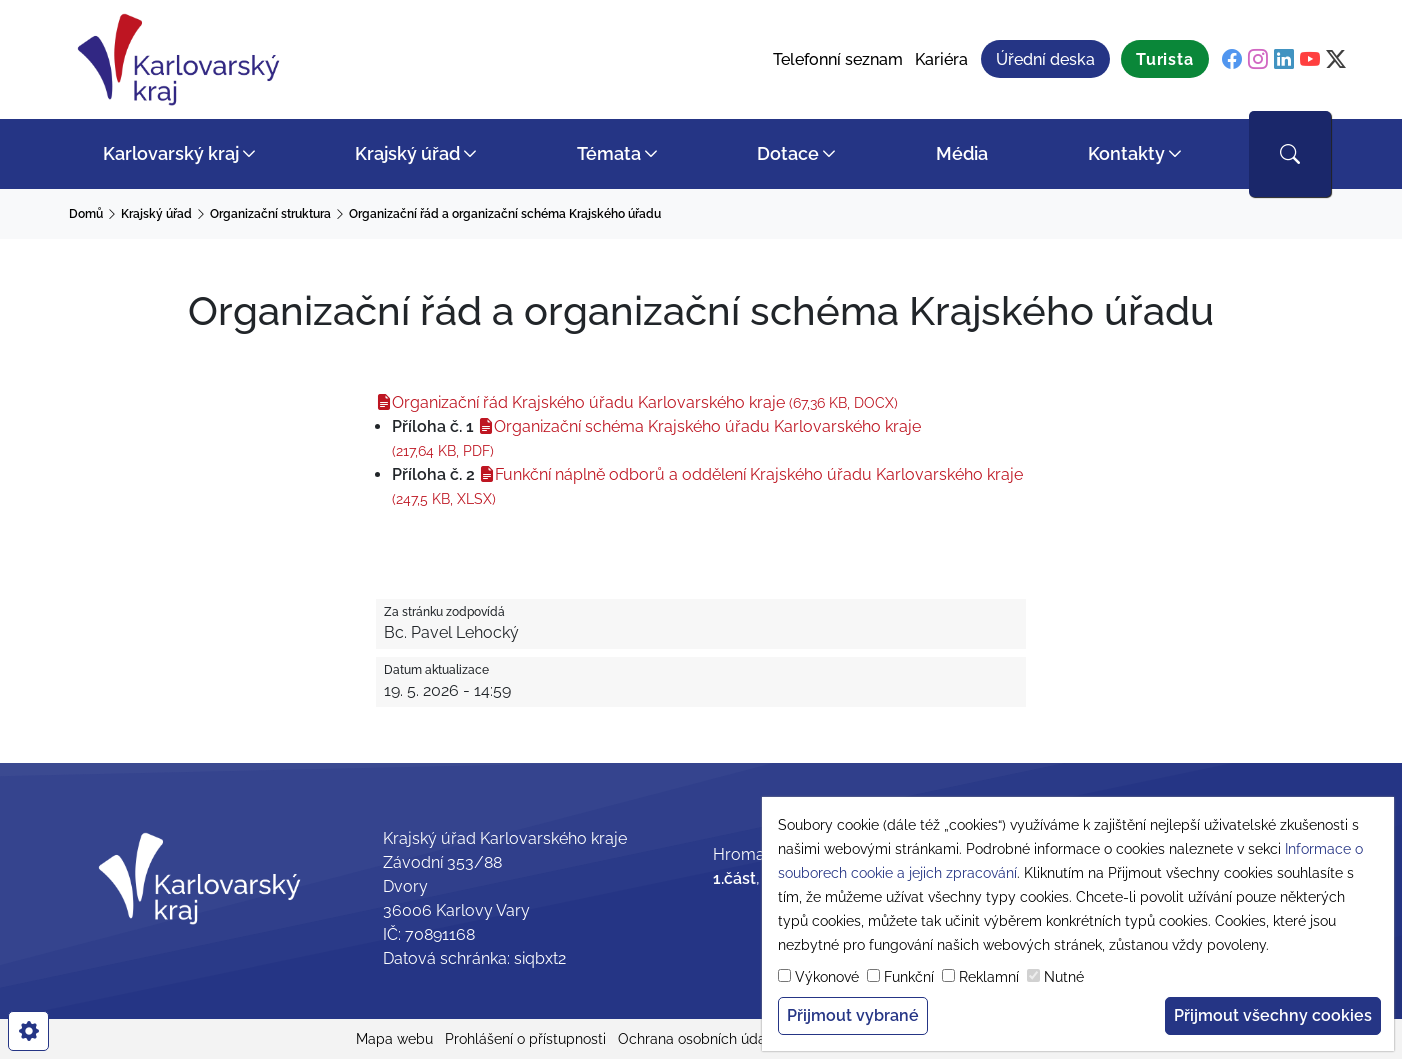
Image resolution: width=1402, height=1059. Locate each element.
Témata (609, 153)
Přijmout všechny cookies (1273, 1015)
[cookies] (28, 1031)
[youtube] (1310, 60)
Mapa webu (394, 1039)
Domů (86, 214)
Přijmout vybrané (853, 1015)
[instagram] (1258, 60)
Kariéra (941, 59)
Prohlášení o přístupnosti (525, 1039)
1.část (734, 878)
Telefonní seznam (838, 59)
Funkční (909, 977)
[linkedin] (1284, 60)
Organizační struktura (270, 214)
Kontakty (1126, 153)
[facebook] (1232, 60)
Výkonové (827, 977)
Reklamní (989, 977)
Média (962, 153)
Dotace (788, 153)
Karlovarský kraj (171, 153)
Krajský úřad (407, 153)
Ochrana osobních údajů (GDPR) (722, 1039)
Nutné (1064, 977)
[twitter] (1336, 60)
